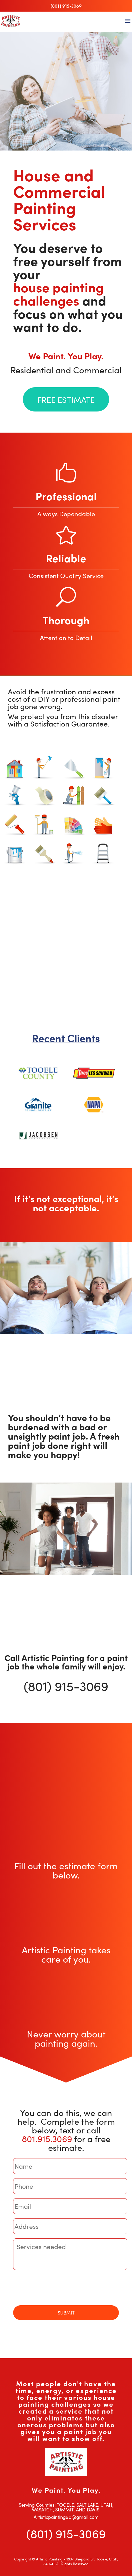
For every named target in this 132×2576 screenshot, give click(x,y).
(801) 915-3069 (66, 6)
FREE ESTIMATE (66, 400)
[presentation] (53, 2288)
